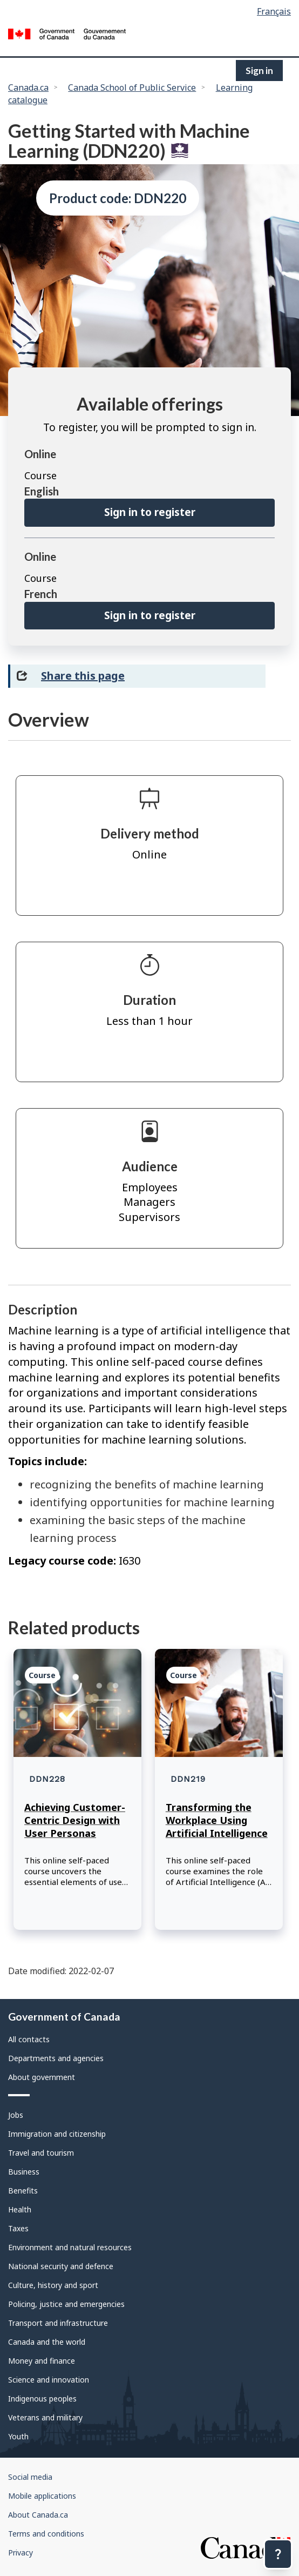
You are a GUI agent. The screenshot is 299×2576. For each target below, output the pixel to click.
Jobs (15, 2115)
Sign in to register (149, 512)
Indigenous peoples (42, 2398)
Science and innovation (48, 2379)
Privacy (20, 2552)
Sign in (259, 70)
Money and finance (41, 2361)
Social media (30, 2477)
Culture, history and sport (53, 2285)
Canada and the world (46, 2342)
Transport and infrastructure (58, 2323)
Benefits (23, 2190)
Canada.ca (28, 87)
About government (41, 2077)
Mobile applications (42, 2496)
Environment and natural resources (70, 2247)
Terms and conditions (46, 2533)
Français (274, 11)
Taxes (18, 2228)
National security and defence (60, 2266)
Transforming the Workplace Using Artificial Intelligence (217, 1820)
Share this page (83, 675)
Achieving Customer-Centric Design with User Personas (74, 1820)
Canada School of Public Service (132, 87)
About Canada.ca (38, 2515)
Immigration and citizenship (57, 2134)
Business (23, 2171)
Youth (18, 2436)
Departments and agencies (56, 2058)
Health (19, 2209)
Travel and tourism (41, 2153)
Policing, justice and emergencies (66, 2304)
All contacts (29, 2039)
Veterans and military (45, 2417)
